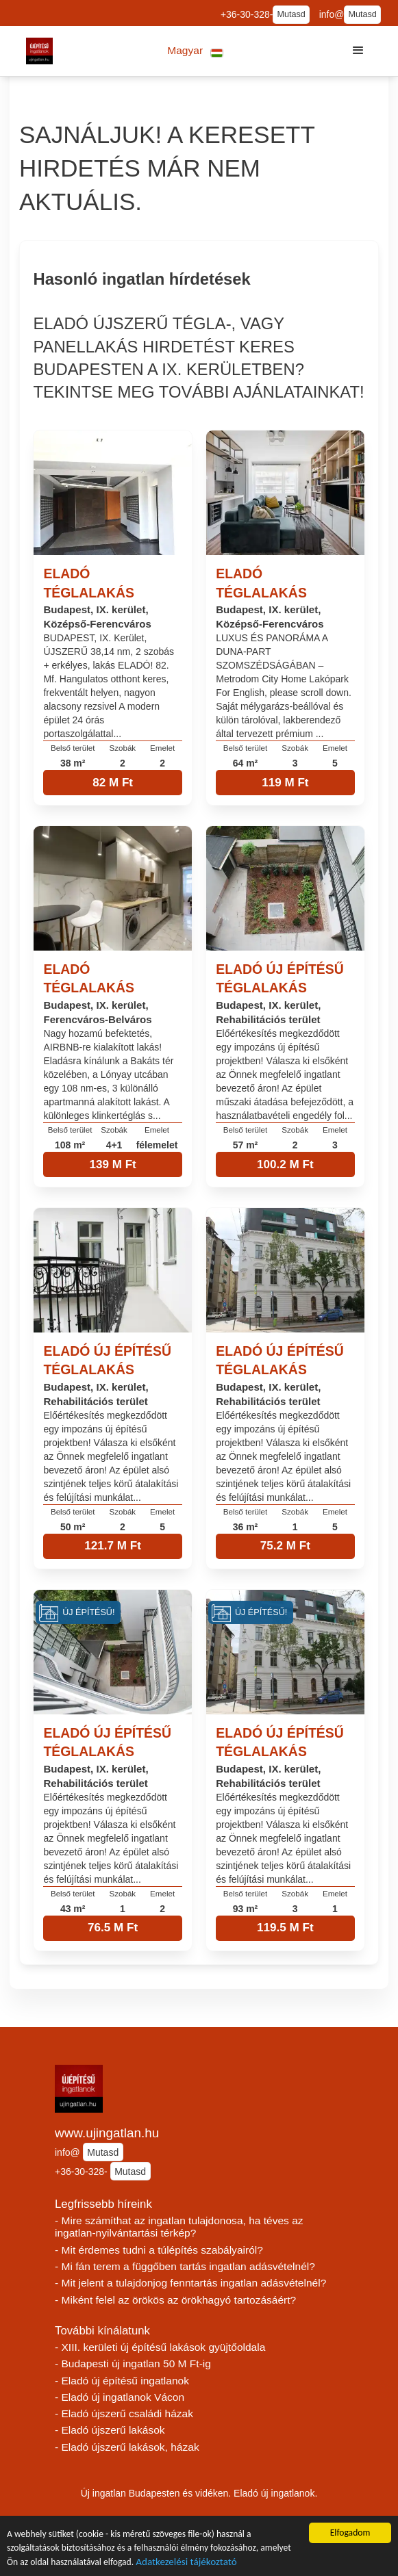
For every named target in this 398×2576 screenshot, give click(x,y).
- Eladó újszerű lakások (110, 2430)
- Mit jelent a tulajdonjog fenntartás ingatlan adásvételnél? (190, 2283)
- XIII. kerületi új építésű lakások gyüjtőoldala (160, 2347)
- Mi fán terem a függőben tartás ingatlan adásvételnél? (185, 2266)
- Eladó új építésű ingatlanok (122, 2380)
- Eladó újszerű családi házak (124, 2413)
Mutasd (291, 14)
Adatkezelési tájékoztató (186, 2563)
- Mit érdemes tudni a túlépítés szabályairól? (159, 2250)
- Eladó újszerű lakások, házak (127, 2447)
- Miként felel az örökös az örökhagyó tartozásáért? (175, 2300)
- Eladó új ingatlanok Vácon (119, 2397)
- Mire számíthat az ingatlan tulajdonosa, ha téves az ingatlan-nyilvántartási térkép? (179, 2227)
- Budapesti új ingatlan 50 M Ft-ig (133, 2363)
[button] (195, 50)
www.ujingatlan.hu (107, 2133)
